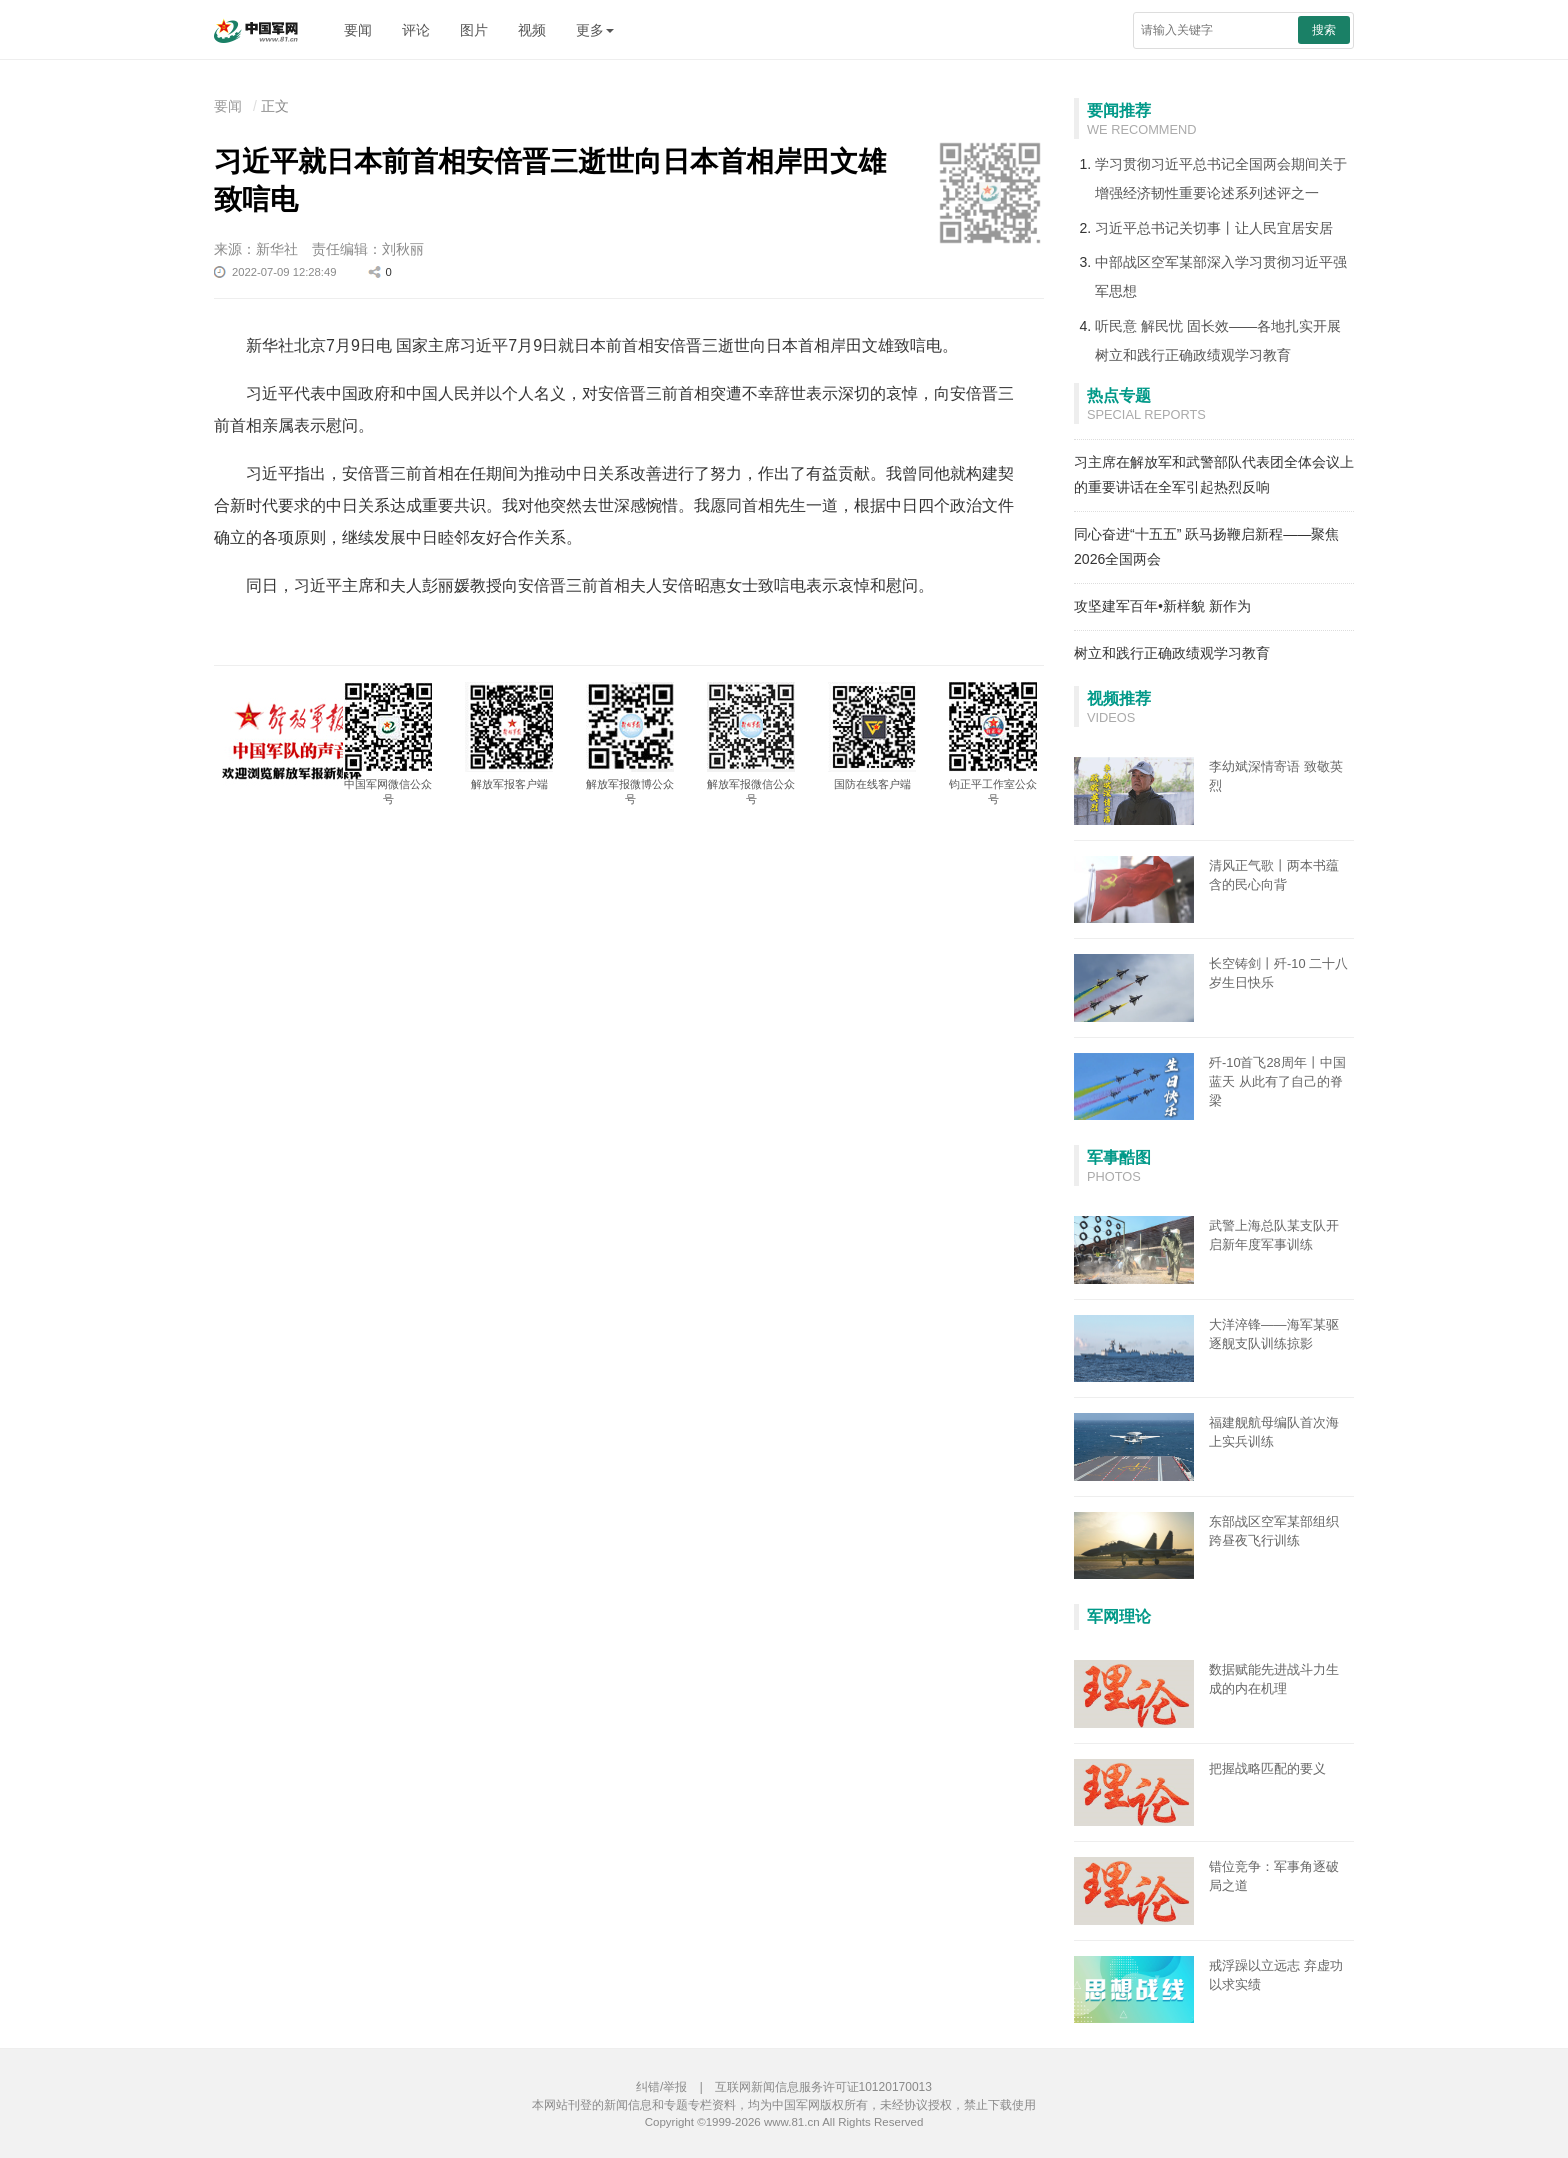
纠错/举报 (661, 2087)
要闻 (358, 30)
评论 (416, 30)
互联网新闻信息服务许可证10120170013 (823, 2087)
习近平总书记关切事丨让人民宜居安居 (1214, 228)
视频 (532, 30)
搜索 (1324, 30)
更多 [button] (595, 30)
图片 (474, 30)
